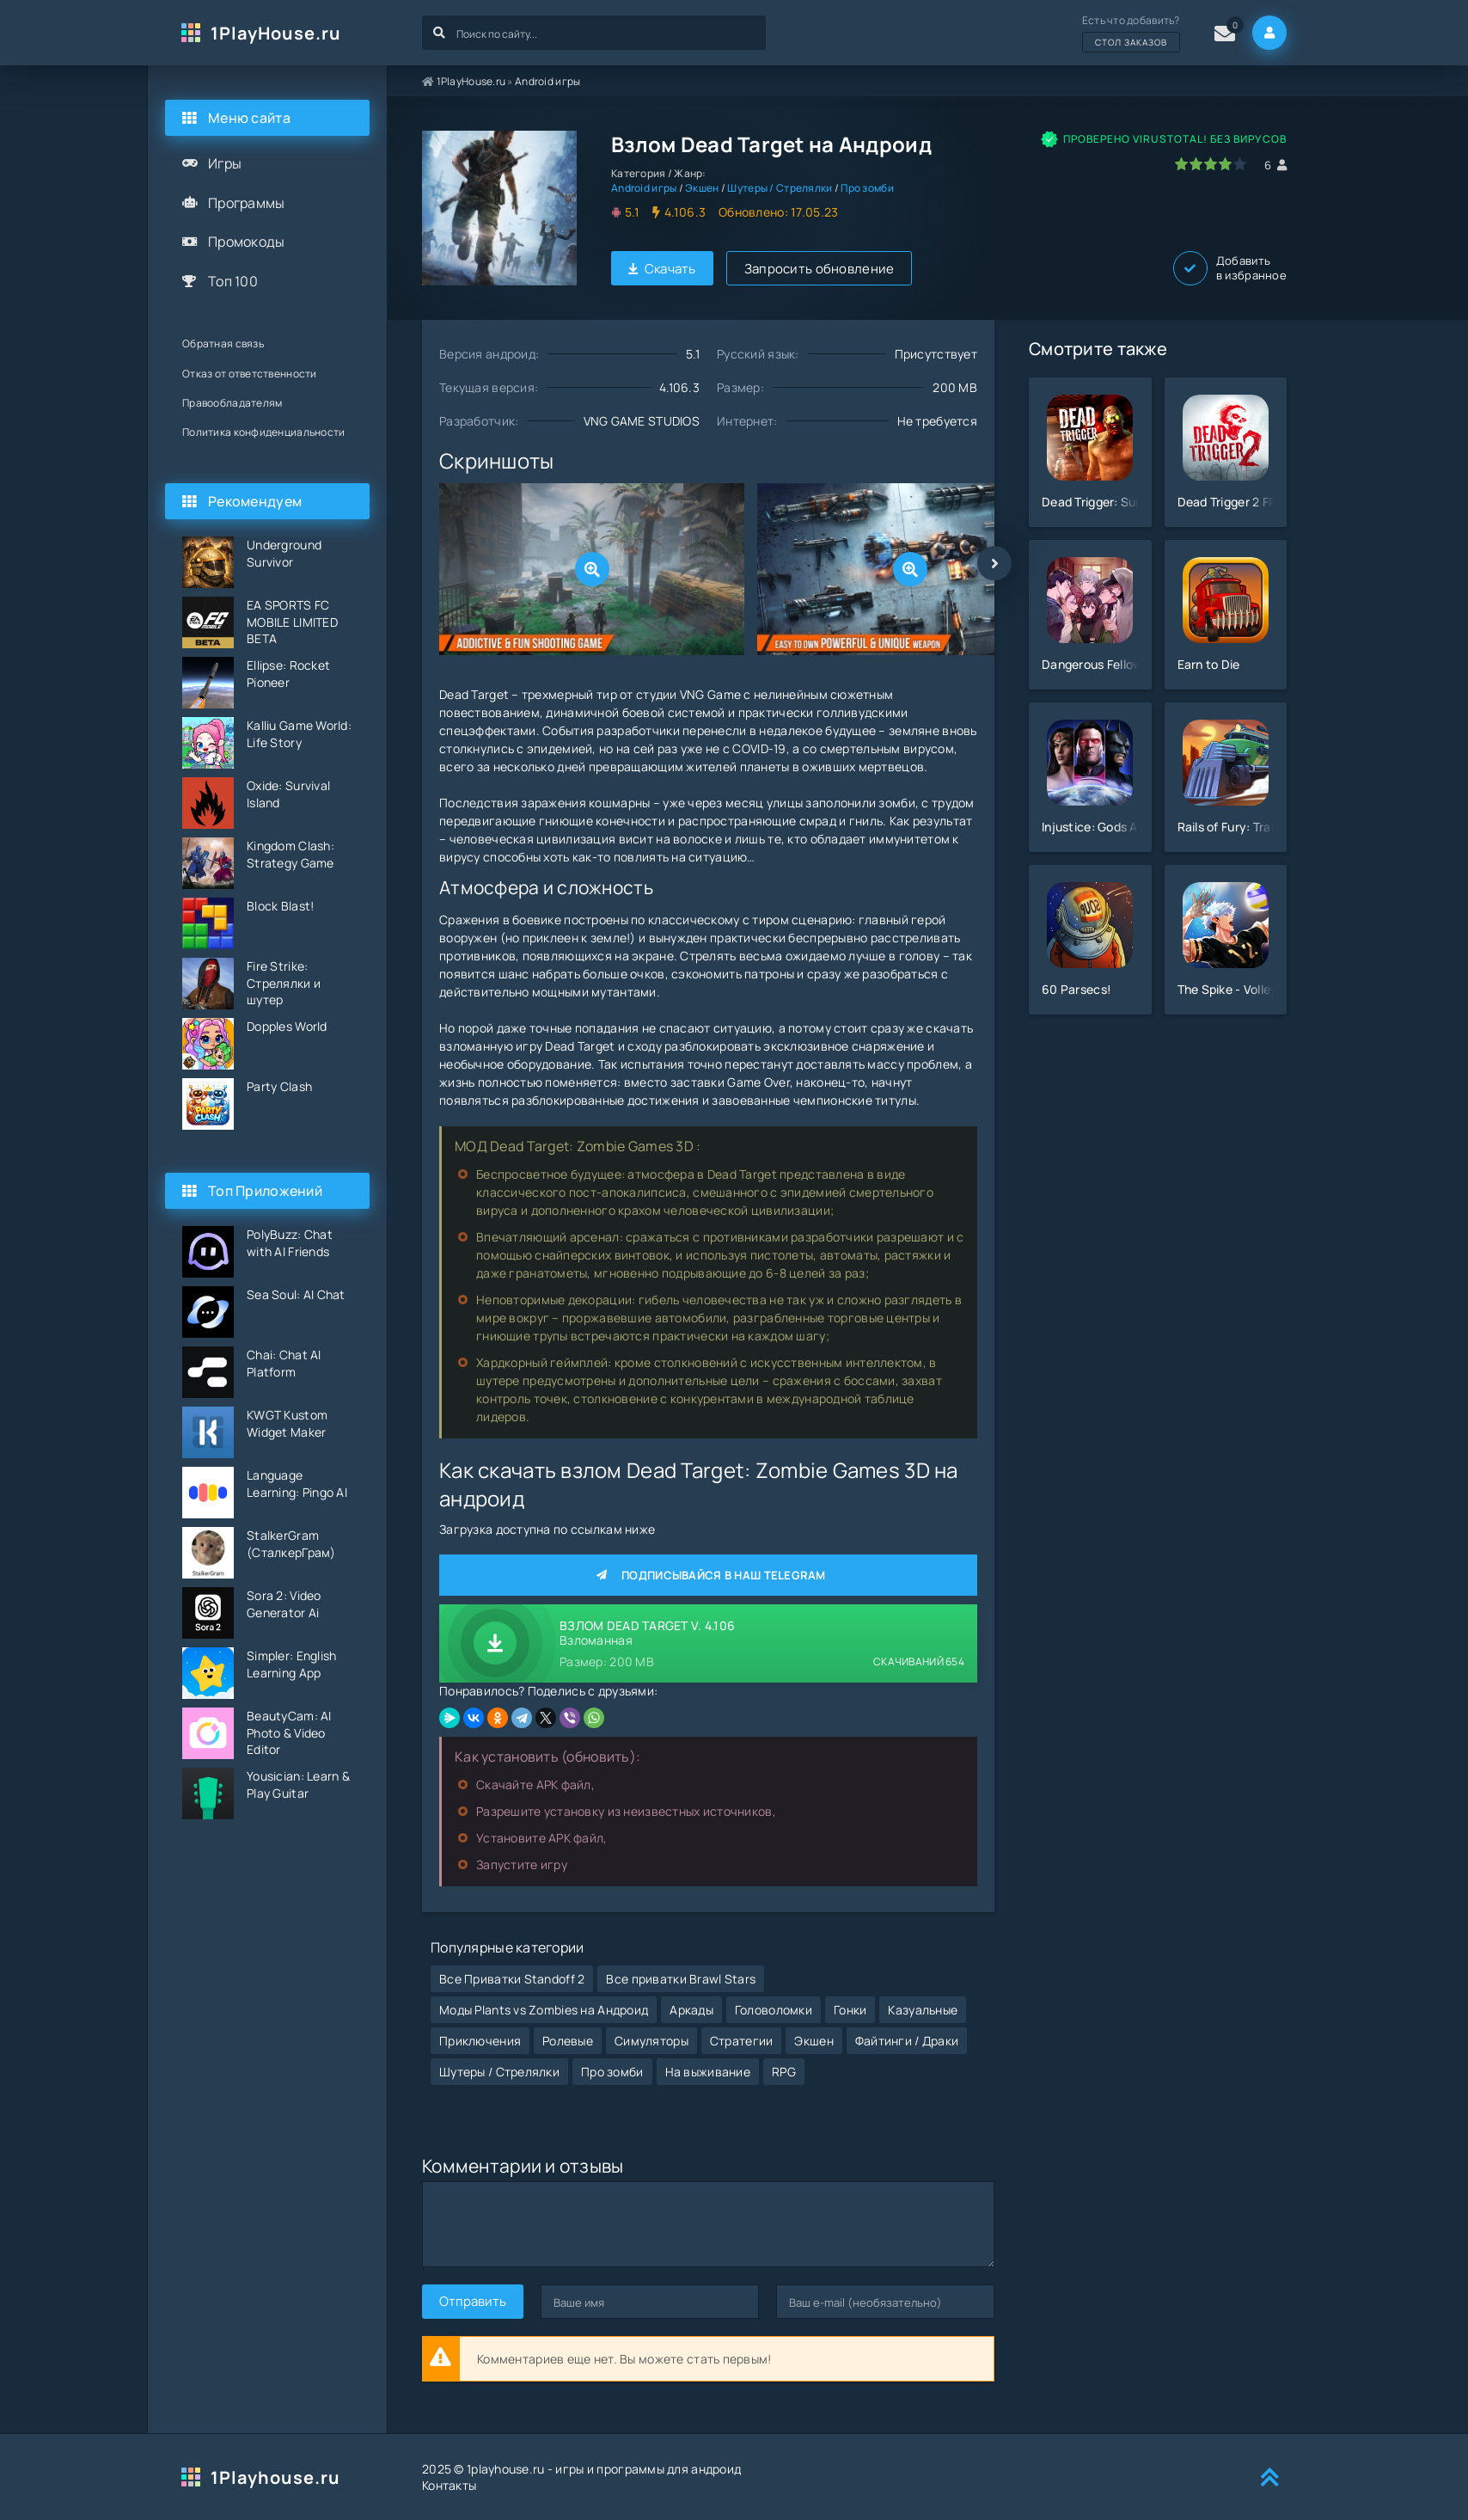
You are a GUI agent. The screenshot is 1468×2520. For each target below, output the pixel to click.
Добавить (1230, 268)
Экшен (702, 188)
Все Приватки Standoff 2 (511, 1979)
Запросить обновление (819, 269)
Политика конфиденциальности (264, 432)
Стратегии (742, 2041)
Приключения (480, 2041)
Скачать (662, 269)
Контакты (449, 2485)
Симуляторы (651, 2041)
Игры (225, 163)
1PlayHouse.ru (276, 33)
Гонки (850, 2010)
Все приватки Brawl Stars (680, 1979)
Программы (246, 202)
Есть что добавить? (1131, 32)
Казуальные (922, 2010)
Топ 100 (233, 281)
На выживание (707, 2071)
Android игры (547, 81)
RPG (784, 2071)
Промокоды (246, 241)
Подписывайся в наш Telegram (708, 1575)
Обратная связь (223, 343)
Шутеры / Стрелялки (779, 188)
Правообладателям (232, 402)
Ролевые (567, 2041)
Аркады (691, 2010)
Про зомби (867, 188)
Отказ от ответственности (249, 373)
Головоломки (773, 2010)
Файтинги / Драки (906, 2041)
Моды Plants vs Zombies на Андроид (543, 2010)
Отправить (472, 2301)
